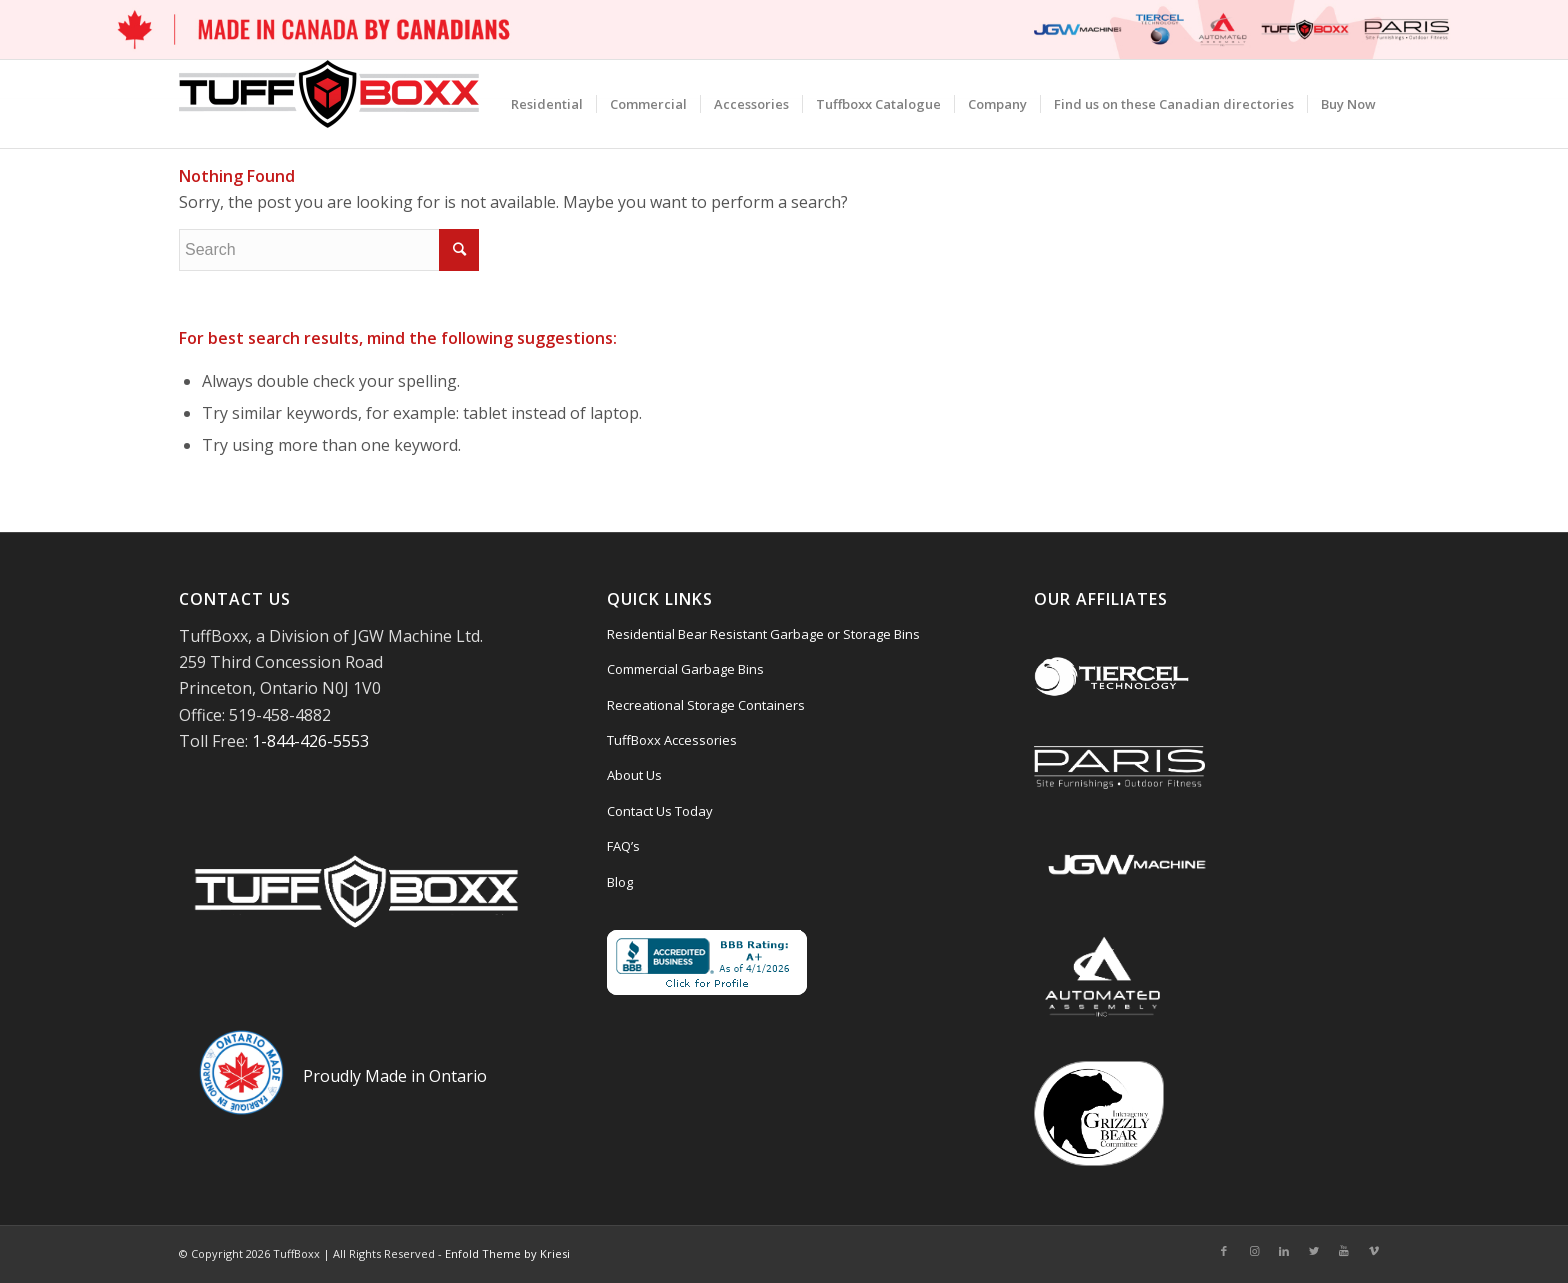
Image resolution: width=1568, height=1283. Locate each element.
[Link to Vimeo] (1374, 1251)
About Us (634, 775)
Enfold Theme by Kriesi (507, 1253)
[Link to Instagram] (1254, 1251)
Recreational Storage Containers (706, 705)
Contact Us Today (660, 811)
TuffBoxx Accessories (672, 740)
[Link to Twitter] (1314, 1251)
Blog (620, 882)
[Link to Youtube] (1344, 1251)
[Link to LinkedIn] (1284, 1251)
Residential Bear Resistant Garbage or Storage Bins (763, 634)
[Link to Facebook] (1224, 1251)
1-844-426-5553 (310, 741)
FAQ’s (623, 846)
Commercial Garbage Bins (685, 669)
